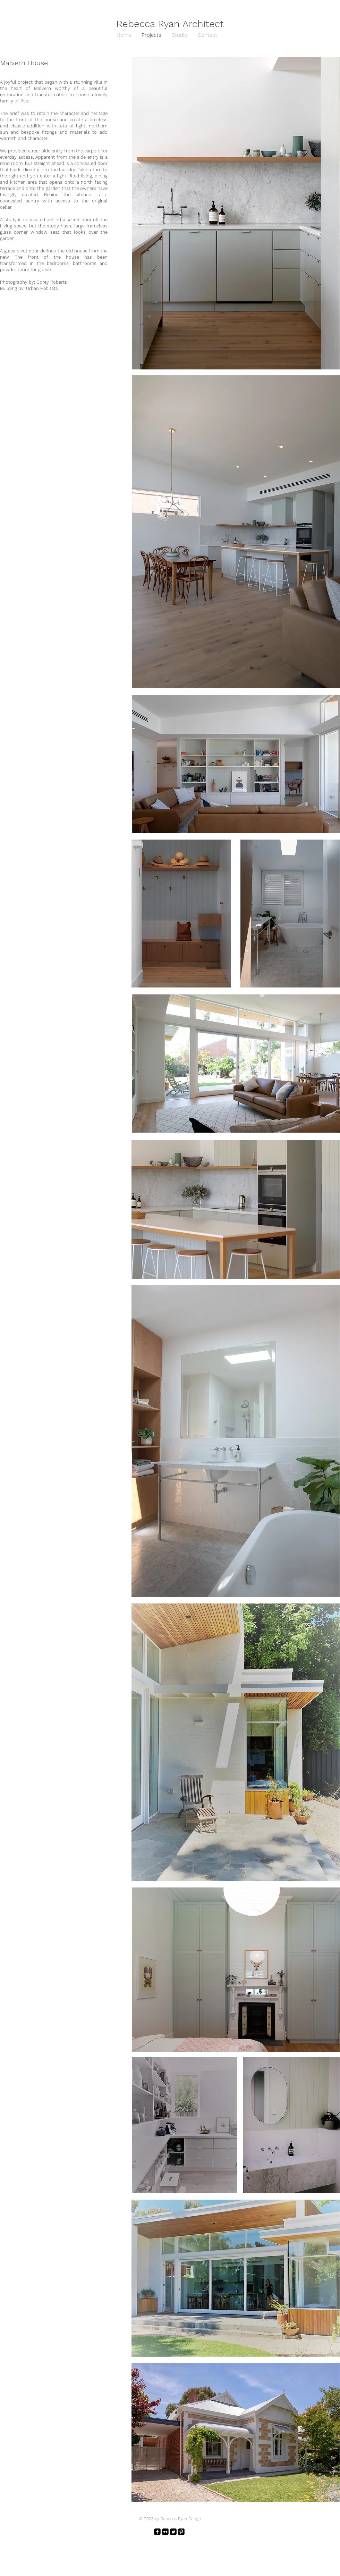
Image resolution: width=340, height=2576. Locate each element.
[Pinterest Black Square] (181, 2531)
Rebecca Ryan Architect (170, 24)
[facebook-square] (157, 2531)
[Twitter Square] (173, 2531)
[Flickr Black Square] (165, 2531)
